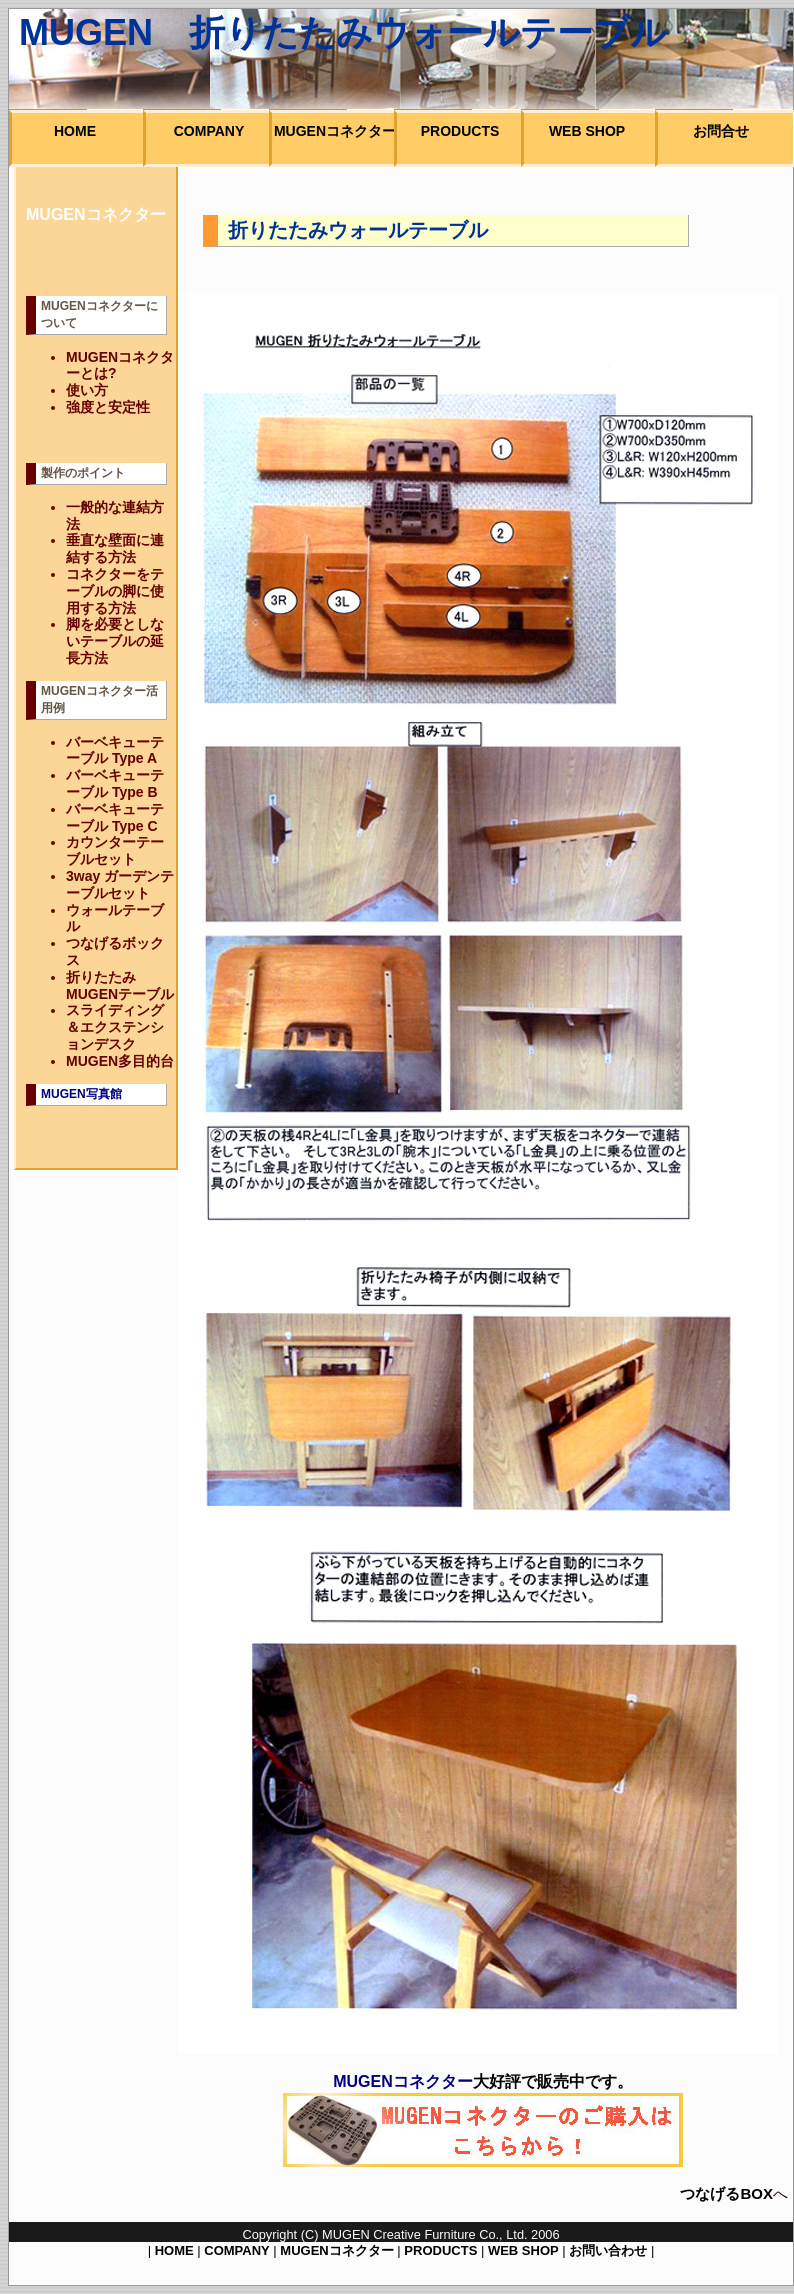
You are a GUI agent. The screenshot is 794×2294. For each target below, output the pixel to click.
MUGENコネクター (336, 2250)
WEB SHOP (523, 2250)
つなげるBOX (726, 2193)
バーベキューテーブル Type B (115, 783)
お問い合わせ (608, 2250)
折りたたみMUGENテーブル (120, 985)
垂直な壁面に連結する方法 (115, 548)
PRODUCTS (440, 2250)
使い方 (87, 390)
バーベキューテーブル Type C (115, 817)
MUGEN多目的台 (120, 1061)
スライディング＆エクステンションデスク (115, 1027)
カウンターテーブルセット (115, 850)
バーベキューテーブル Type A (115, 750)
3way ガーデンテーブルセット (120, 884)
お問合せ (721, 131)
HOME (174, 2250)
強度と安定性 (108, 407)
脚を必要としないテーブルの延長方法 (115, 641)
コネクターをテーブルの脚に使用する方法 (115, 591)
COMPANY (236, 2250)
